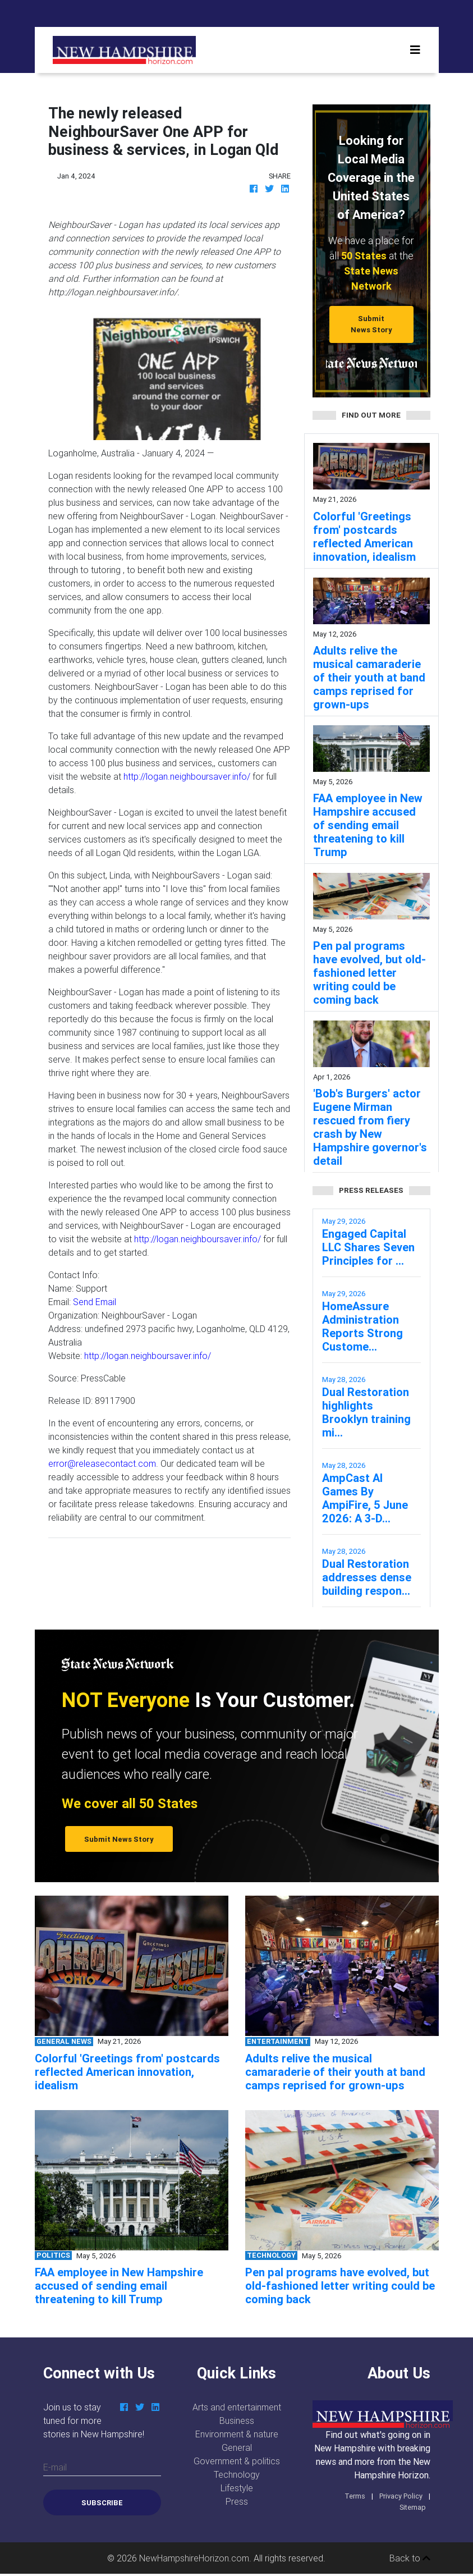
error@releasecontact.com (102, 1463)
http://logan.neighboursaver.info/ (186, 776)
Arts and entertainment (236, 2407)
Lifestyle (237, 2487)
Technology (237, 2474)
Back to (409, 2558)
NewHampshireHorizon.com (194, 2558)
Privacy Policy (401, 2496)
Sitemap (412, 2507)
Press (237, 2501)
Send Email (94, 1301)
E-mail (55, 2467)
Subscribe (102, 2503)
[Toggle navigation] (415, 50)
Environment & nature (236, 2434)
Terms (355, 2496)
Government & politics (237, 2461)
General (237, 2447)
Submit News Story (371, 324)
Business (236, 2420)
